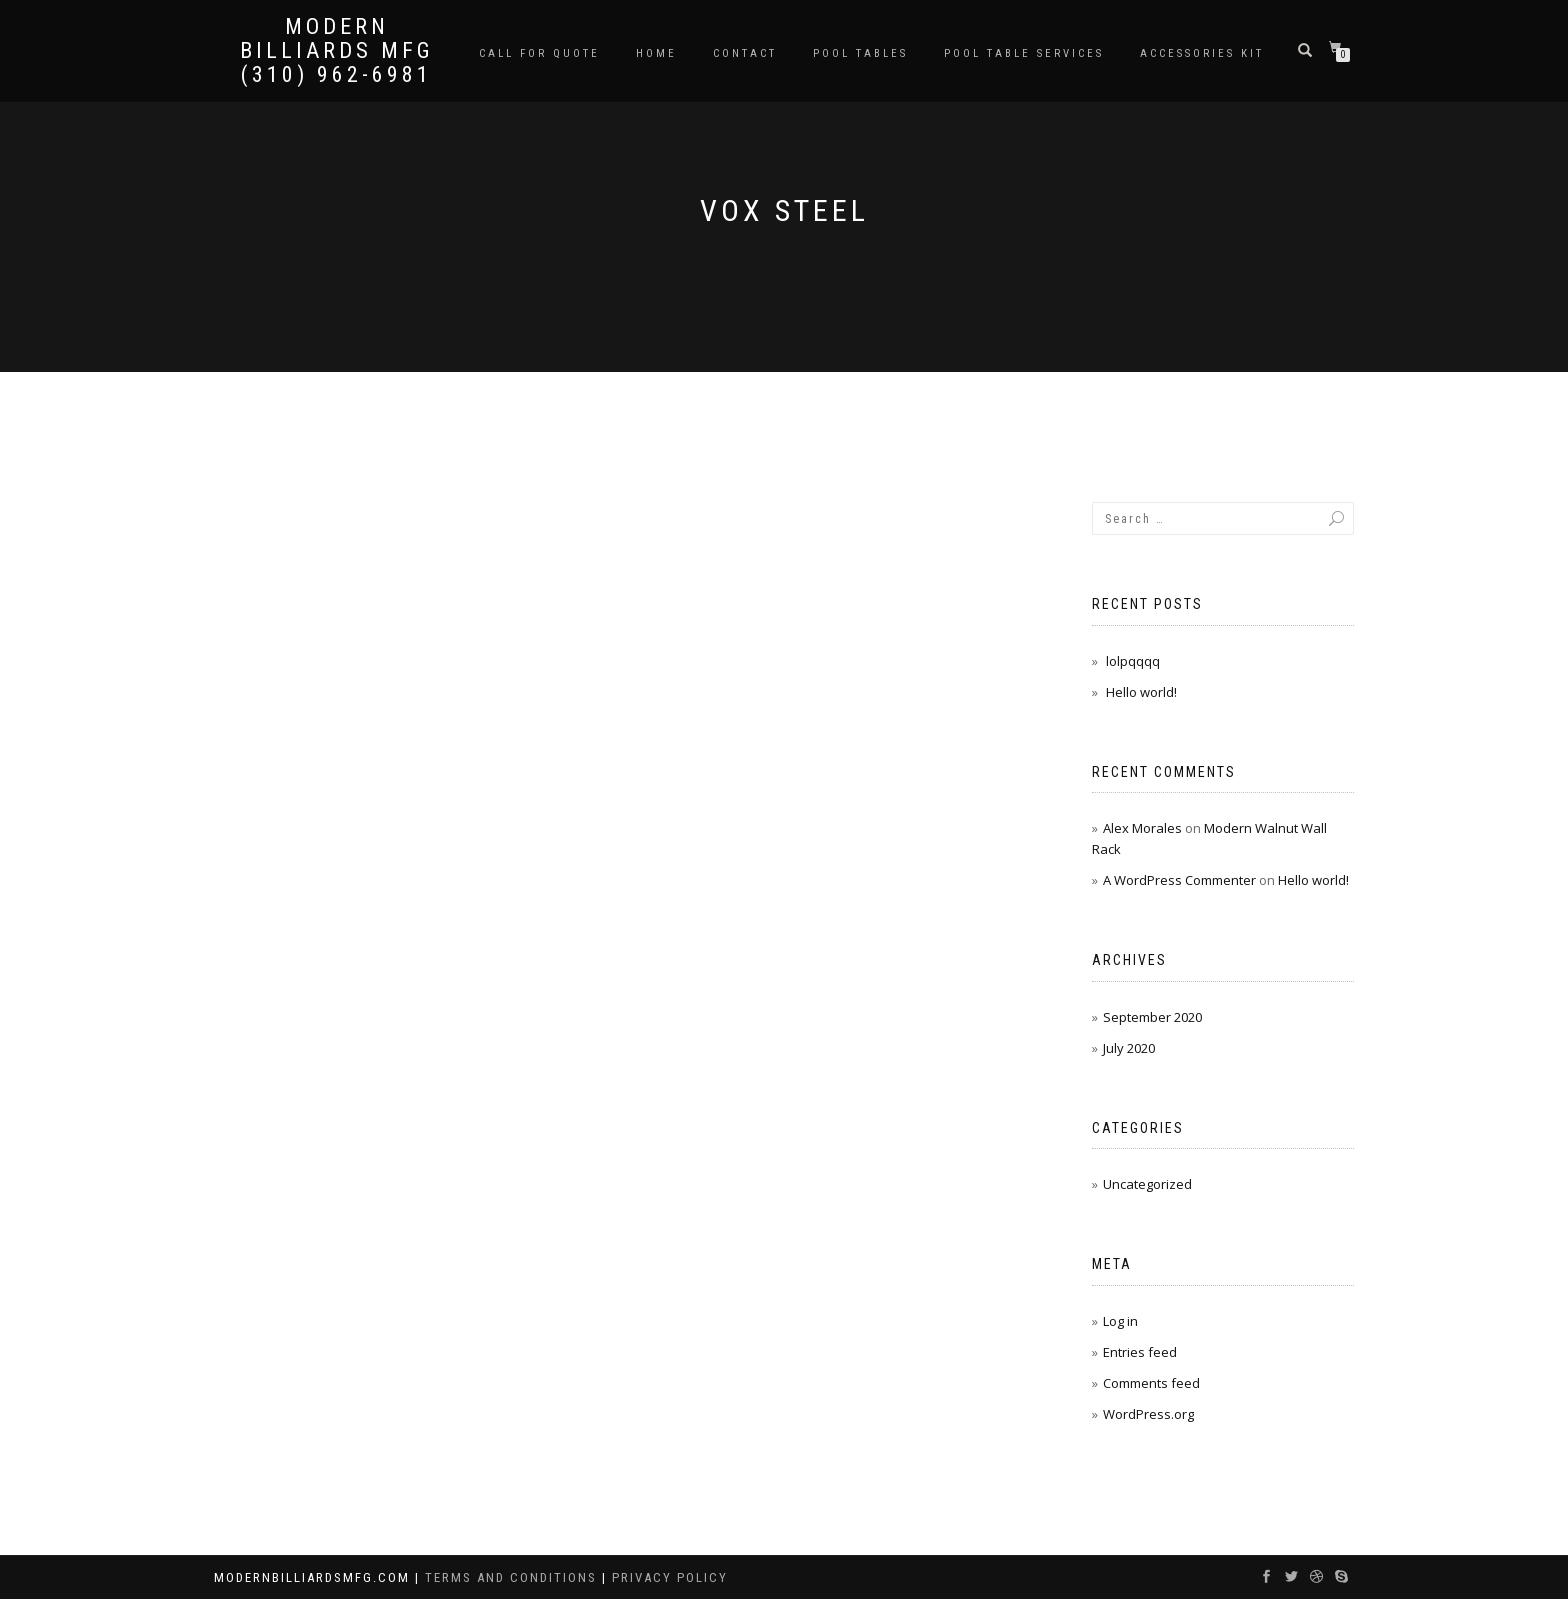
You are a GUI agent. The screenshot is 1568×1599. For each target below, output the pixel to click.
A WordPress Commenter (1179, 880)
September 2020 (1152, 1017)
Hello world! (1141, 692)
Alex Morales (1142, 828)
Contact (745, 53)
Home (656, 53)
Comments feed (1151, 1383)
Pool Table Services (1024, 53)
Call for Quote (539, 53)
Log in (1120, 1321)
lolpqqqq (1133, 661)
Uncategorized (1147, 1184)
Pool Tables (860, 53)
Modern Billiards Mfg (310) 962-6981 (337, 51)
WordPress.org (1148, 1414)
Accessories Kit (1202, 53)
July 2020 (1129, 1048)
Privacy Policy (670, 1577)
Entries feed (1140, 1352)
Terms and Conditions (513, 1577)
